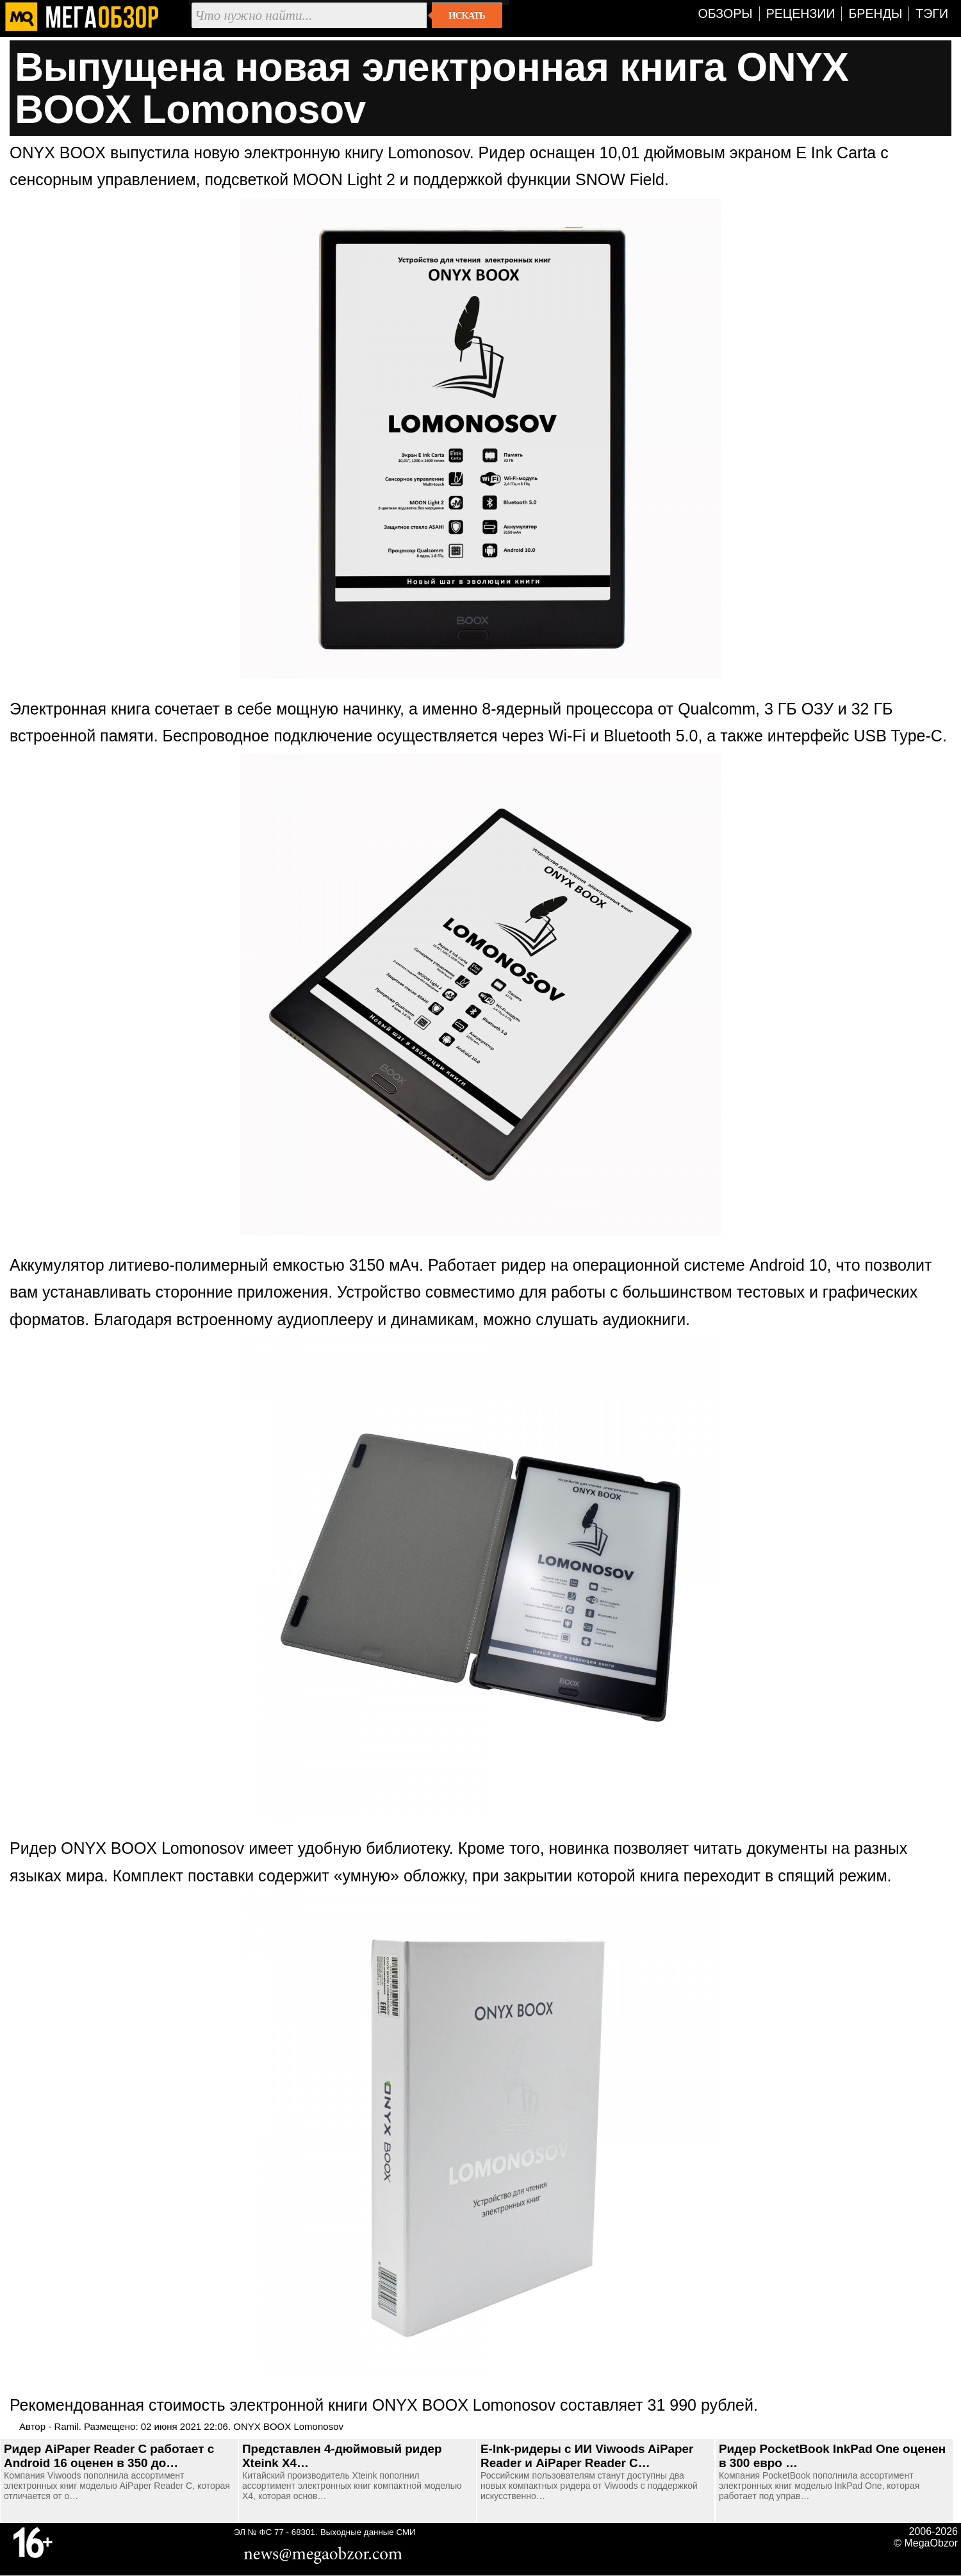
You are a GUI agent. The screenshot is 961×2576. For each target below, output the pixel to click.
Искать (466, 15)
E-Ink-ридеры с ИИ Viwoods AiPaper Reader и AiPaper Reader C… (587, 2456)
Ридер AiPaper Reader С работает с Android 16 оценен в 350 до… (109, 2456)
